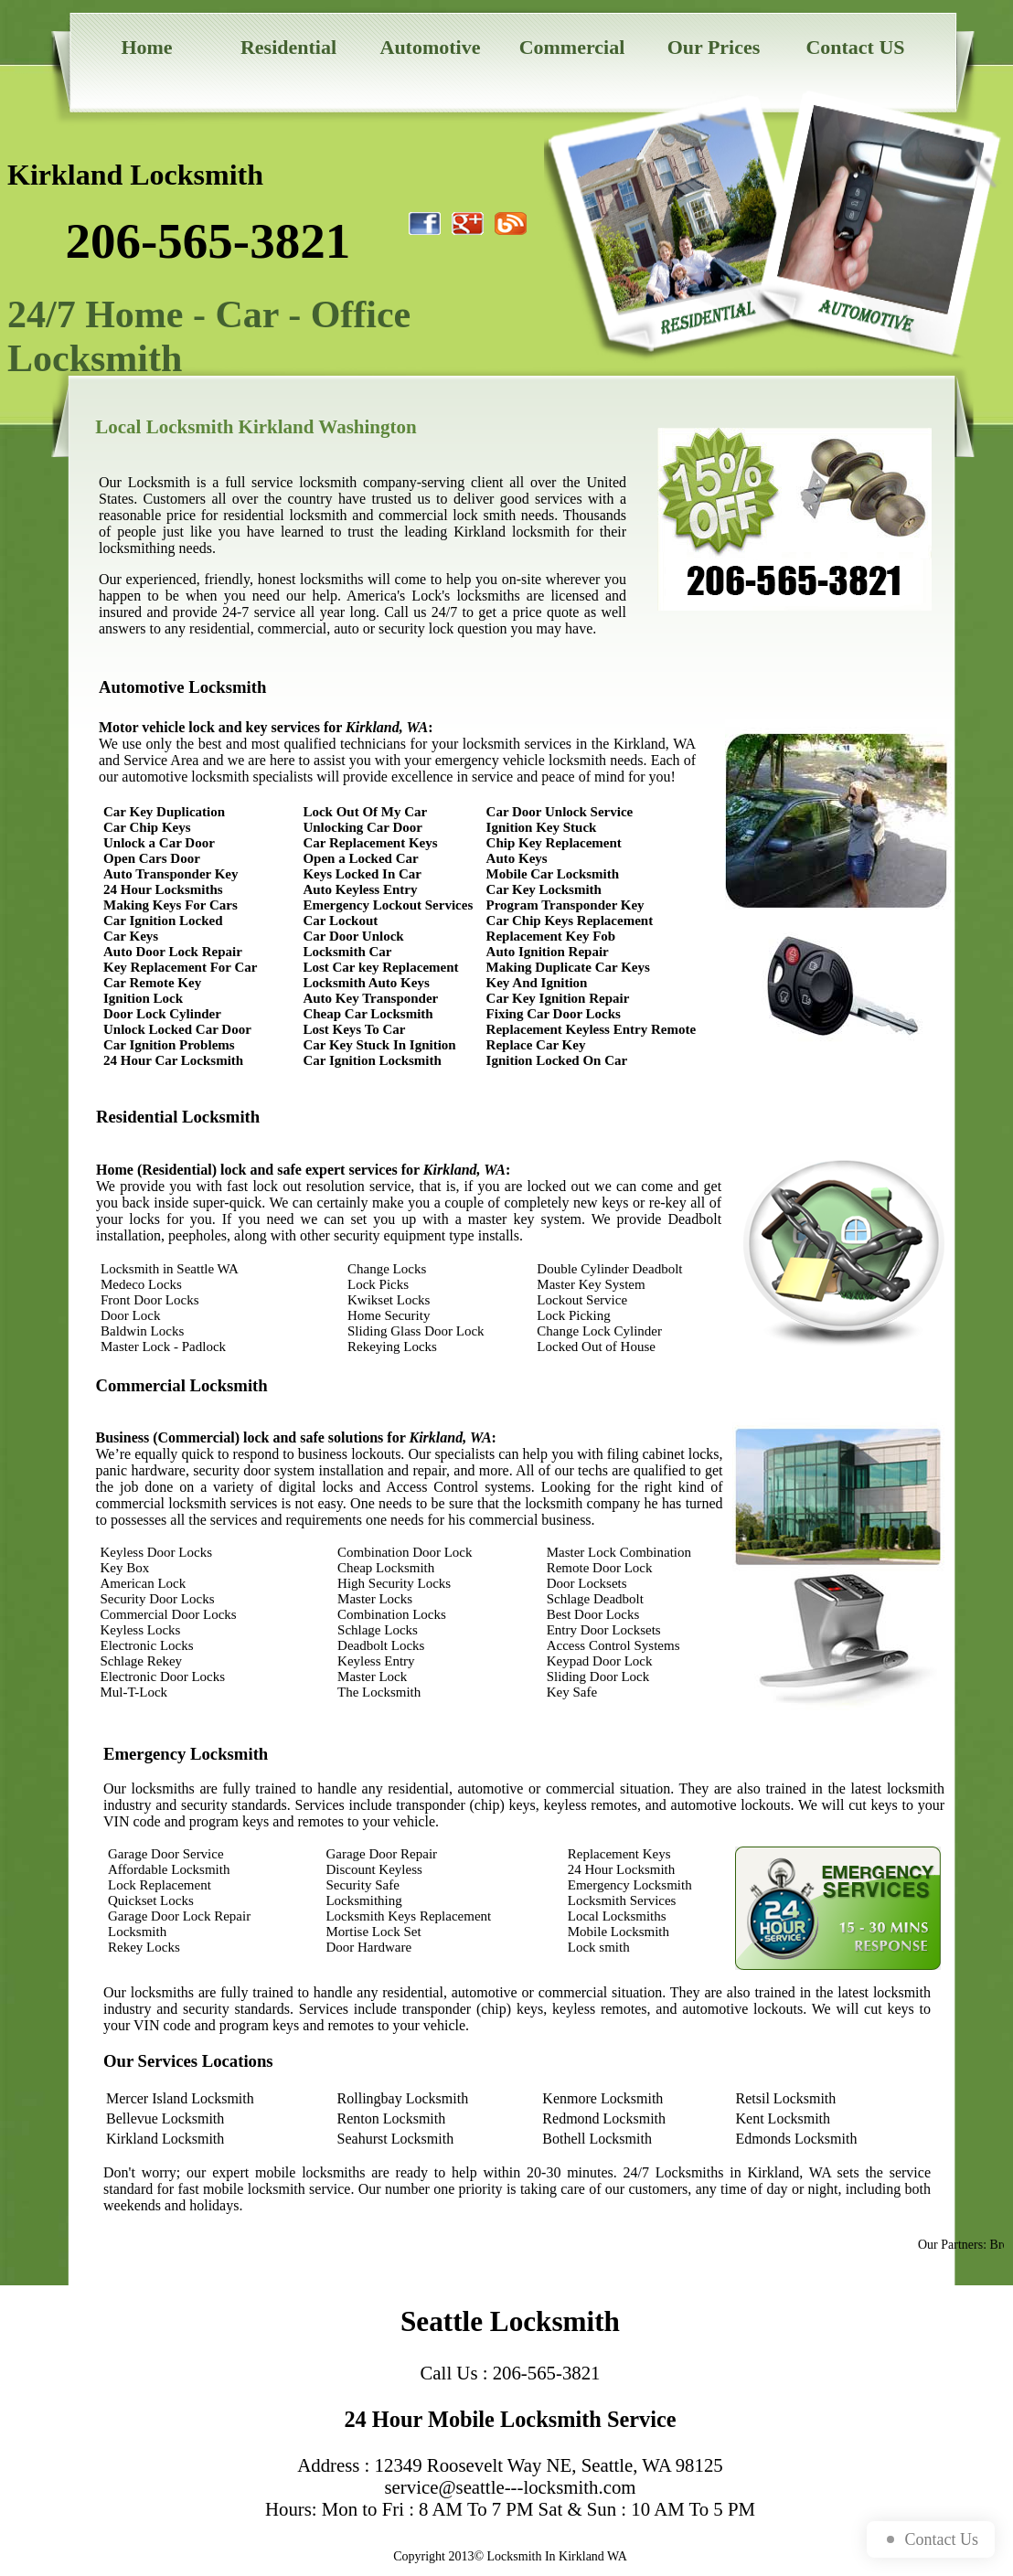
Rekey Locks (144, 1947)
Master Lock (372, 1676)
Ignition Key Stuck (541, 827)
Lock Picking (573, 1315)
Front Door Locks (150, 1300)
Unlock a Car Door (159, 843)
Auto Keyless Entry (360, 889)
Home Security (388, 1315)
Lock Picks (378, 1284)
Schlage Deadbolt (595, 1598)
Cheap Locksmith (385, 1567)
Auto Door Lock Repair (172, 951)
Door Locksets (587, 1583)
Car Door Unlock (353, 936)
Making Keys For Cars (170, 905)
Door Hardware (368, 1947)
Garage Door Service (166, 1854)
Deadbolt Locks (380, 1645)
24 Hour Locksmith (622, 1869)
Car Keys (130, 936)
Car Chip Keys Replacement (570, 920)
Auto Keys (517, 858)
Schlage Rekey (142, 1661)
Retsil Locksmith (786, 2098)
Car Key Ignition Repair (558, 998)
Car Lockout (340, 920)
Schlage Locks (377, 1630)
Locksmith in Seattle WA (170, 1268)
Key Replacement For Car (180, 967)
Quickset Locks (151, 1900)
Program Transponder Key (565, 905)
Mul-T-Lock (134, 1692)
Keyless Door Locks (156, 1552)
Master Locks (374, 1598)
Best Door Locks (593, 1614)
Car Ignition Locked (163, 920)
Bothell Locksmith (597, 2138)
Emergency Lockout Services (388, 905)
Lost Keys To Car (354, 1029)
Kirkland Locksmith (165, 2138)
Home (146, 47)
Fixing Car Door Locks (553, 1013)
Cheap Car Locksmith (367, 1013)
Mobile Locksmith (618, 1931)
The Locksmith (379, 1692)
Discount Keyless (373, 1869)
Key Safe (572, 1692)
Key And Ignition (537, 982)
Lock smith (599, 1947)
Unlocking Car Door (362, 827)
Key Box (125, 1567)
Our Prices (714, 47)
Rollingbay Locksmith (403, 2098)
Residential (288, 47)
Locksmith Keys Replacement (408, 1916)
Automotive (430, 47)
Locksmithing (363, 1900)
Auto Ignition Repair (547, 951)
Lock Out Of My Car (365, 811)
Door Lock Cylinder (162, 1013)
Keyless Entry (376, 1661)
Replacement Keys (619, 1854)
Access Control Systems (613, 1645)
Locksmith (137, 1931)
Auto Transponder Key (171, 874)
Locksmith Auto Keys (366, 982)
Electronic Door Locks (163, 1676)
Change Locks (386, 1268)
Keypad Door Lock (600, 1661)
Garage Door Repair (381, 1854)
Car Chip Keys (147, 827)
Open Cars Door (151, 858)
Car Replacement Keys (370, 843)
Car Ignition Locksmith (372, 1060)
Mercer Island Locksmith (180, 2098)
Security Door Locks (158, 1598)
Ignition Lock (143, 998)
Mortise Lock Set (373, 1931)
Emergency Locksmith (630, 1885)
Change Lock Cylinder (599, 1331)
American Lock (144, 1583)
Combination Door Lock (404, 1552)
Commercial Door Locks (169, 1614)
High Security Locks (394, 1583)
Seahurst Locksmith (395, 2138)
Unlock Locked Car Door (177, 1029)
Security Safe (362, 1885)
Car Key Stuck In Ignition (379, 1045)
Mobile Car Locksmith (553, 874)
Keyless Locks (141, 1630)
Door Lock (130, 1315)
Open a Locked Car (360, 858)
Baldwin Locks (142, 1331)
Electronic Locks (147, 1645)
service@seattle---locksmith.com (510, 2486)
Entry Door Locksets (604, 1630)
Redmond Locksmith (604, 2118)
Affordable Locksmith (168, 1869)
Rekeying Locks (392, 1346)
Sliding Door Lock (598, 1676)
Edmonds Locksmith (797, 2138)
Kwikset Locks (388, 1300)
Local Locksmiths (617, 1916)
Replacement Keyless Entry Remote (591, 1029)
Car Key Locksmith (544, 889)
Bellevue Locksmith (165, 2118)
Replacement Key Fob (551, 936)
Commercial (572, 47)
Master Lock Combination (619, 1552)
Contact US (854, 47)
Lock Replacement (159, 1885)
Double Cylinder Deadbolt (609, 1268)
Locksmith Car (347, 951)
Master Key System (591, 1284)
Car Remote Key (152, 982)
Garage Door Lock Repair (179, 1916)
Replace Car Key (536, 1045)
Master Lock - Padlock (163, 1346)
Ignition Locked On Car (557, 1060)
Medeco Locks (141, 1284)
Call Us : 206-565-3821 (511, 2372)
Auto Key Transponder (370, 998)
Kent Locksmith (783, 2118)
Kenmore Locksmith (602, 2098)
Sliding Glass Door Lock (416, 1331)
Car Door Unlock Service (560, 811)
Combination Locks (391, 1614)
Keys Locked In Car (362, 874)
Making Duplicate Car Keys (568, 967)
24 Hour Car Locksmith (173, 1060)
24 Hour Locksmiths (163, 889)
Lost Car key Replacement (380, 967)
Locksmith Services (622, 1900)
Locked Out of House (596, 1346)
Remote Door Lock (600, 1567)
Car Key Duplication (164, 811)
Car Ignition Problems (169, 1045)
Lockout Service (582, 1300)
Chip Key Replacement (554, 843)
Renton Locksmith (391, 2118)
